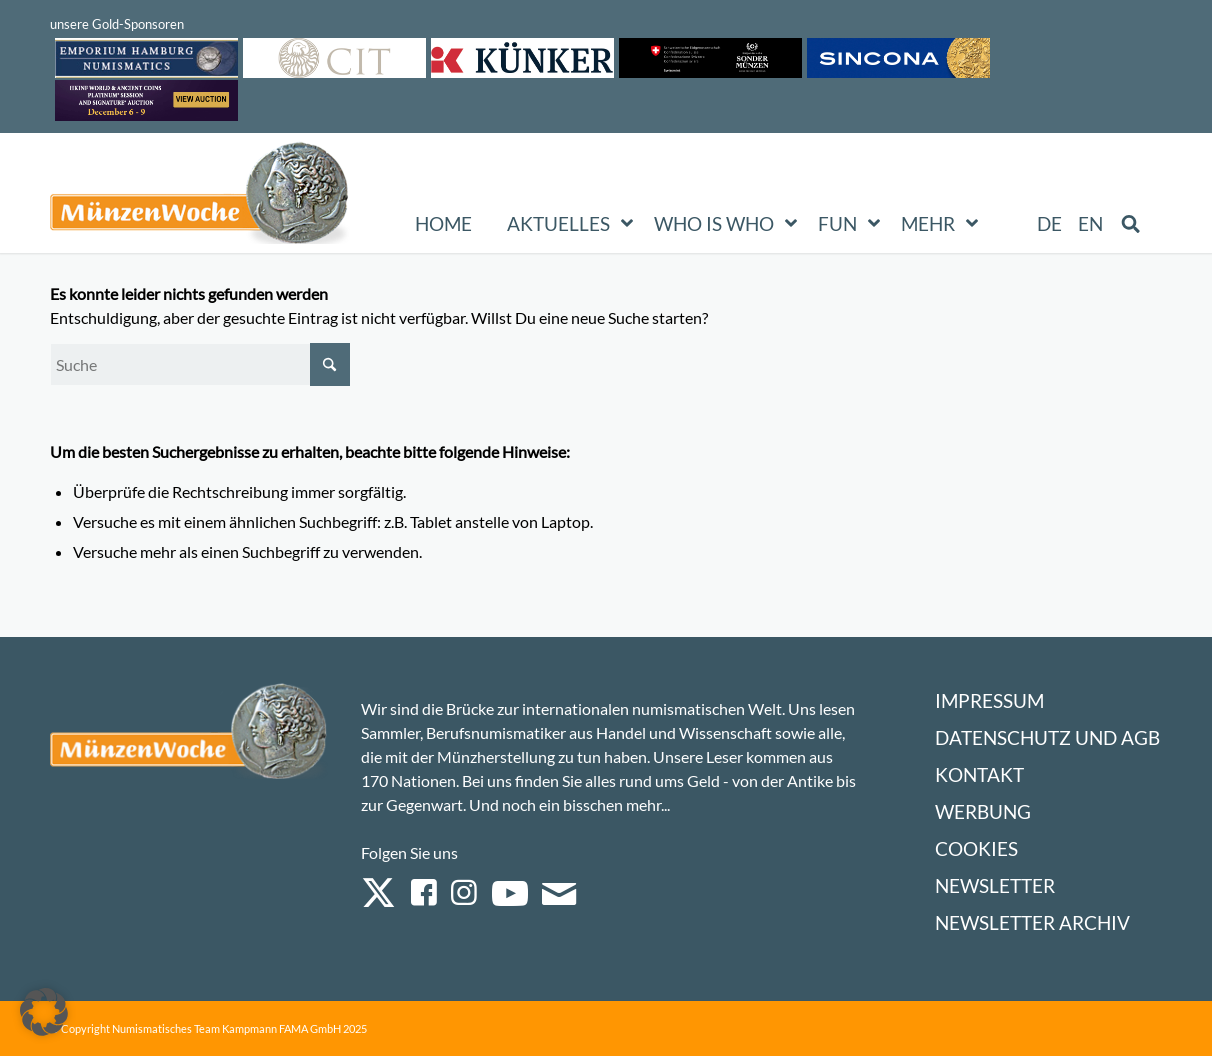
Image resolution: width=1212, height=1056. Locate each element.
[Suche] (200, 364)
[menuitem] (1050, 224)
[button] (44, 1012)
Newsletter (995, 885)
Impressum (989, 700)
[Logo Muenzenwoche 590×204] (200, 197)
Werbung (983, 811)
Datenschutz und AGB (1047, 737)
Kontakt (979, 774)
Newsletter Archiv (1032, 922)
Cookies (976, 848)
